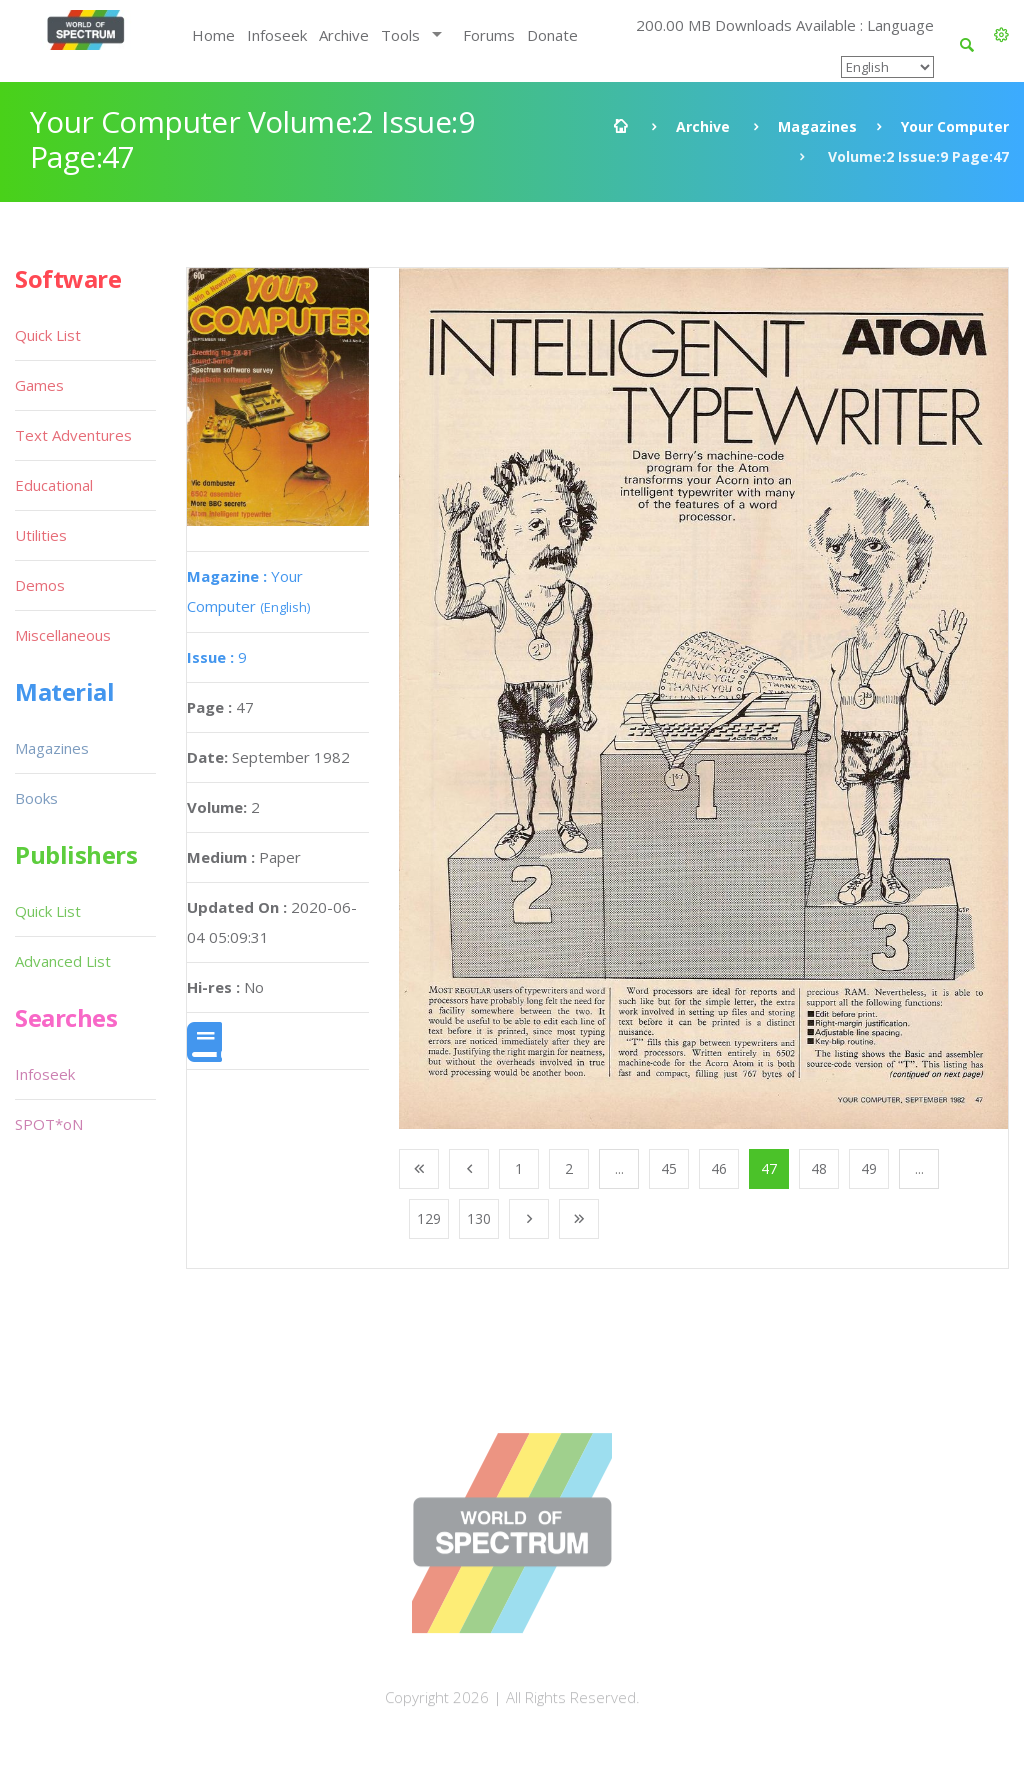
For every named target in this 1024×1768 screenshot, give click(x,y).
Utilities (41, 535)
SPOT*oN (49, 1124)
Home (213, 35)
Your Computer (955, 126)
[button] (1001, 35)
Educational (54, 485)
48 (819, 1168)
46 (719, 1168)
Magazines (817, 126)
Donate (552, 35)
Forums (489, 35)
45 (669, 1168)
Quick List (48, 335)
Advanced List (63, 961)
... (619, 1168)
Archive (344, 35)
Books (36, 798)
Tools (400, 35)
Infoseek (277, 35)
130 (479, 1218)
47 (769, 1168)
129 (429, 1218)
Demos (40, 585)
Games (39, 385)
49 (869, 1168)
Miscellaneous (63, 635)
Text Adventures (73, 435)
